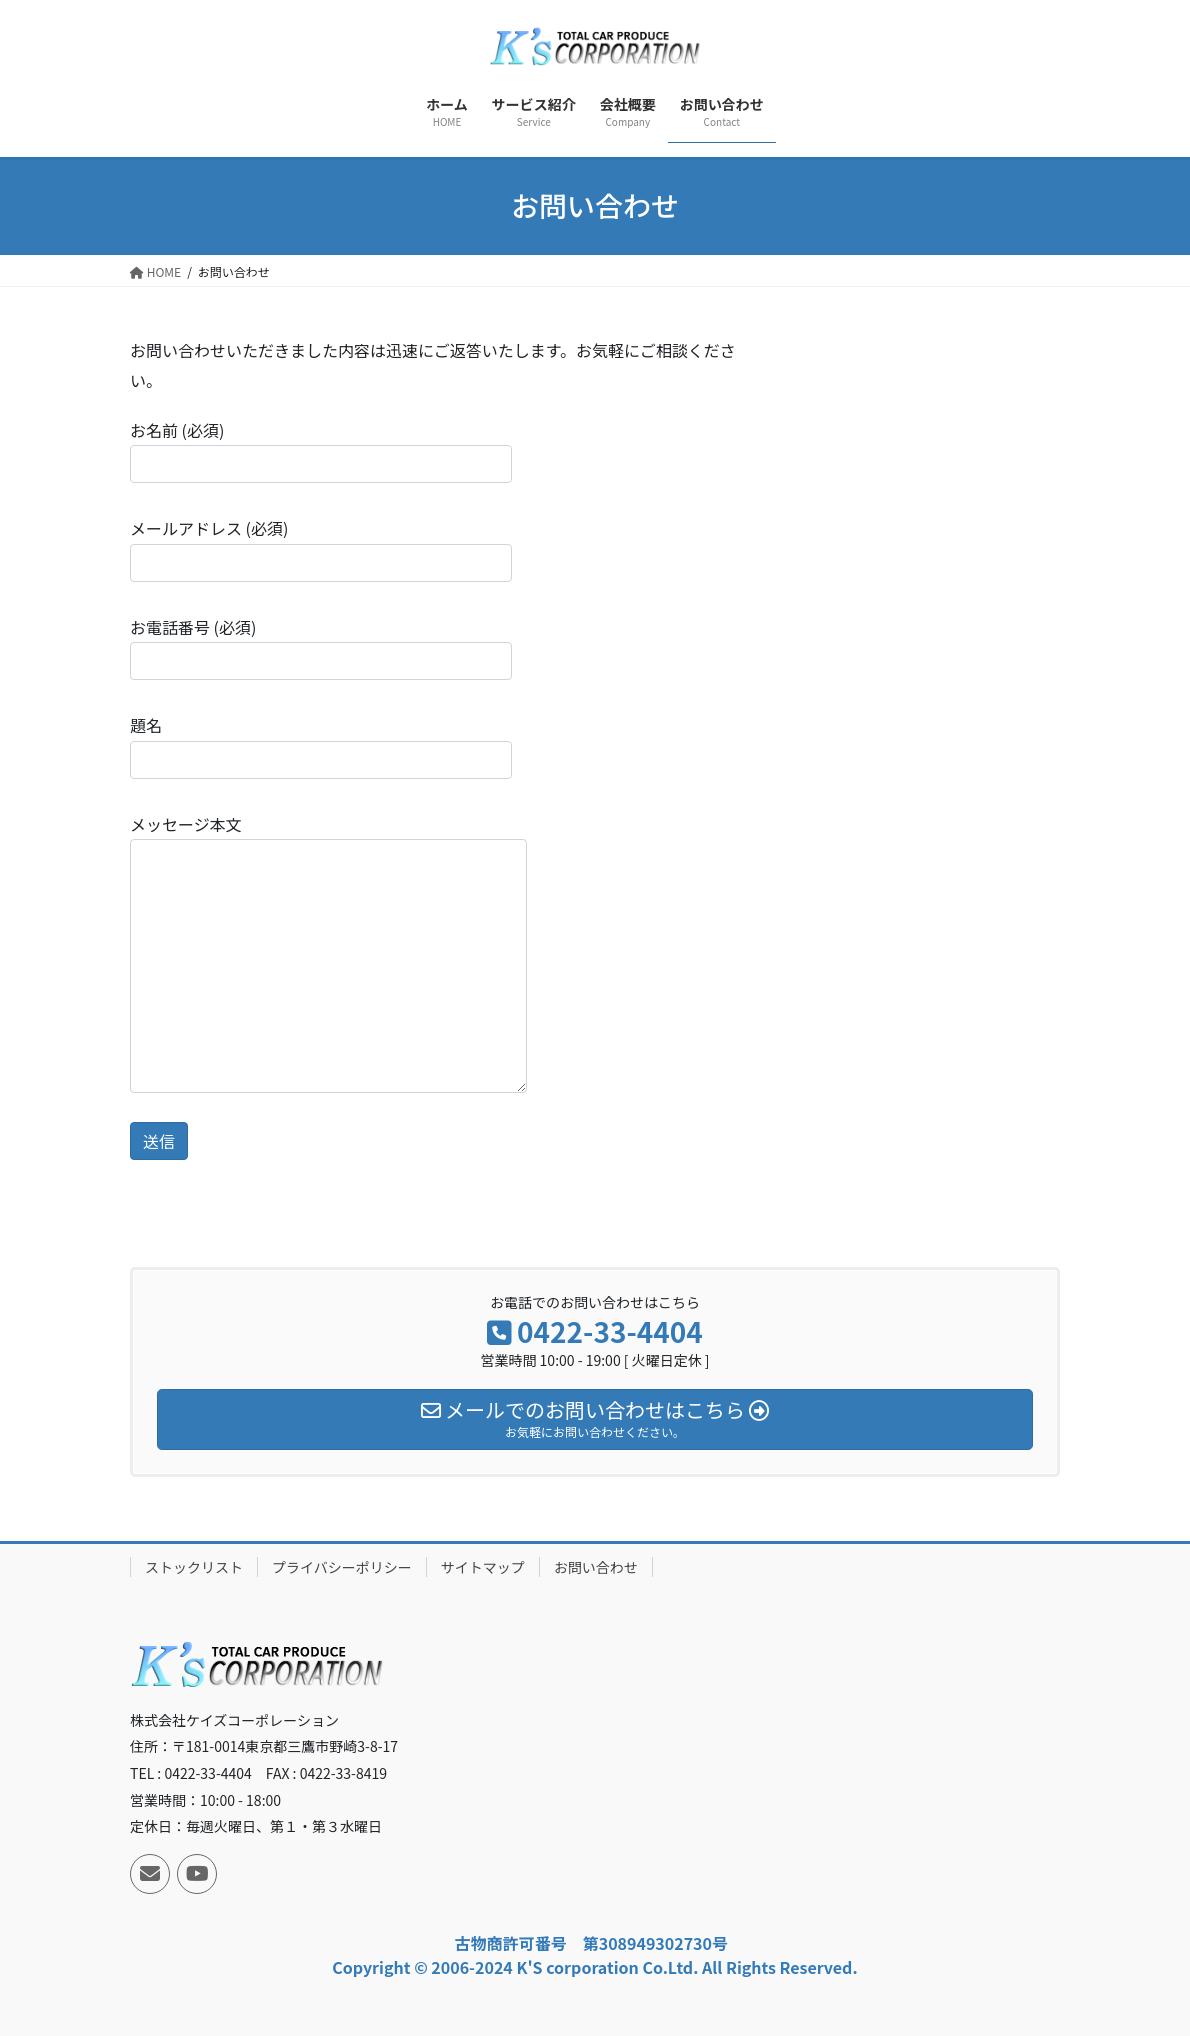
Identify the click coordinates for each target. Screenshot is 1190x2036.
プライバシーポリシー (342, 1567)
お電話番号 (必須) (321, 647)
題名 (321, 745)
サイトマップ (483, 1567)
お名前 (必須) (321, 450)
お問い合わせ (596, 1567)
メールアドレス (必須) (321, 548)
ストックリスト (194, 1567)
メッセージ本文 (328, 952)
